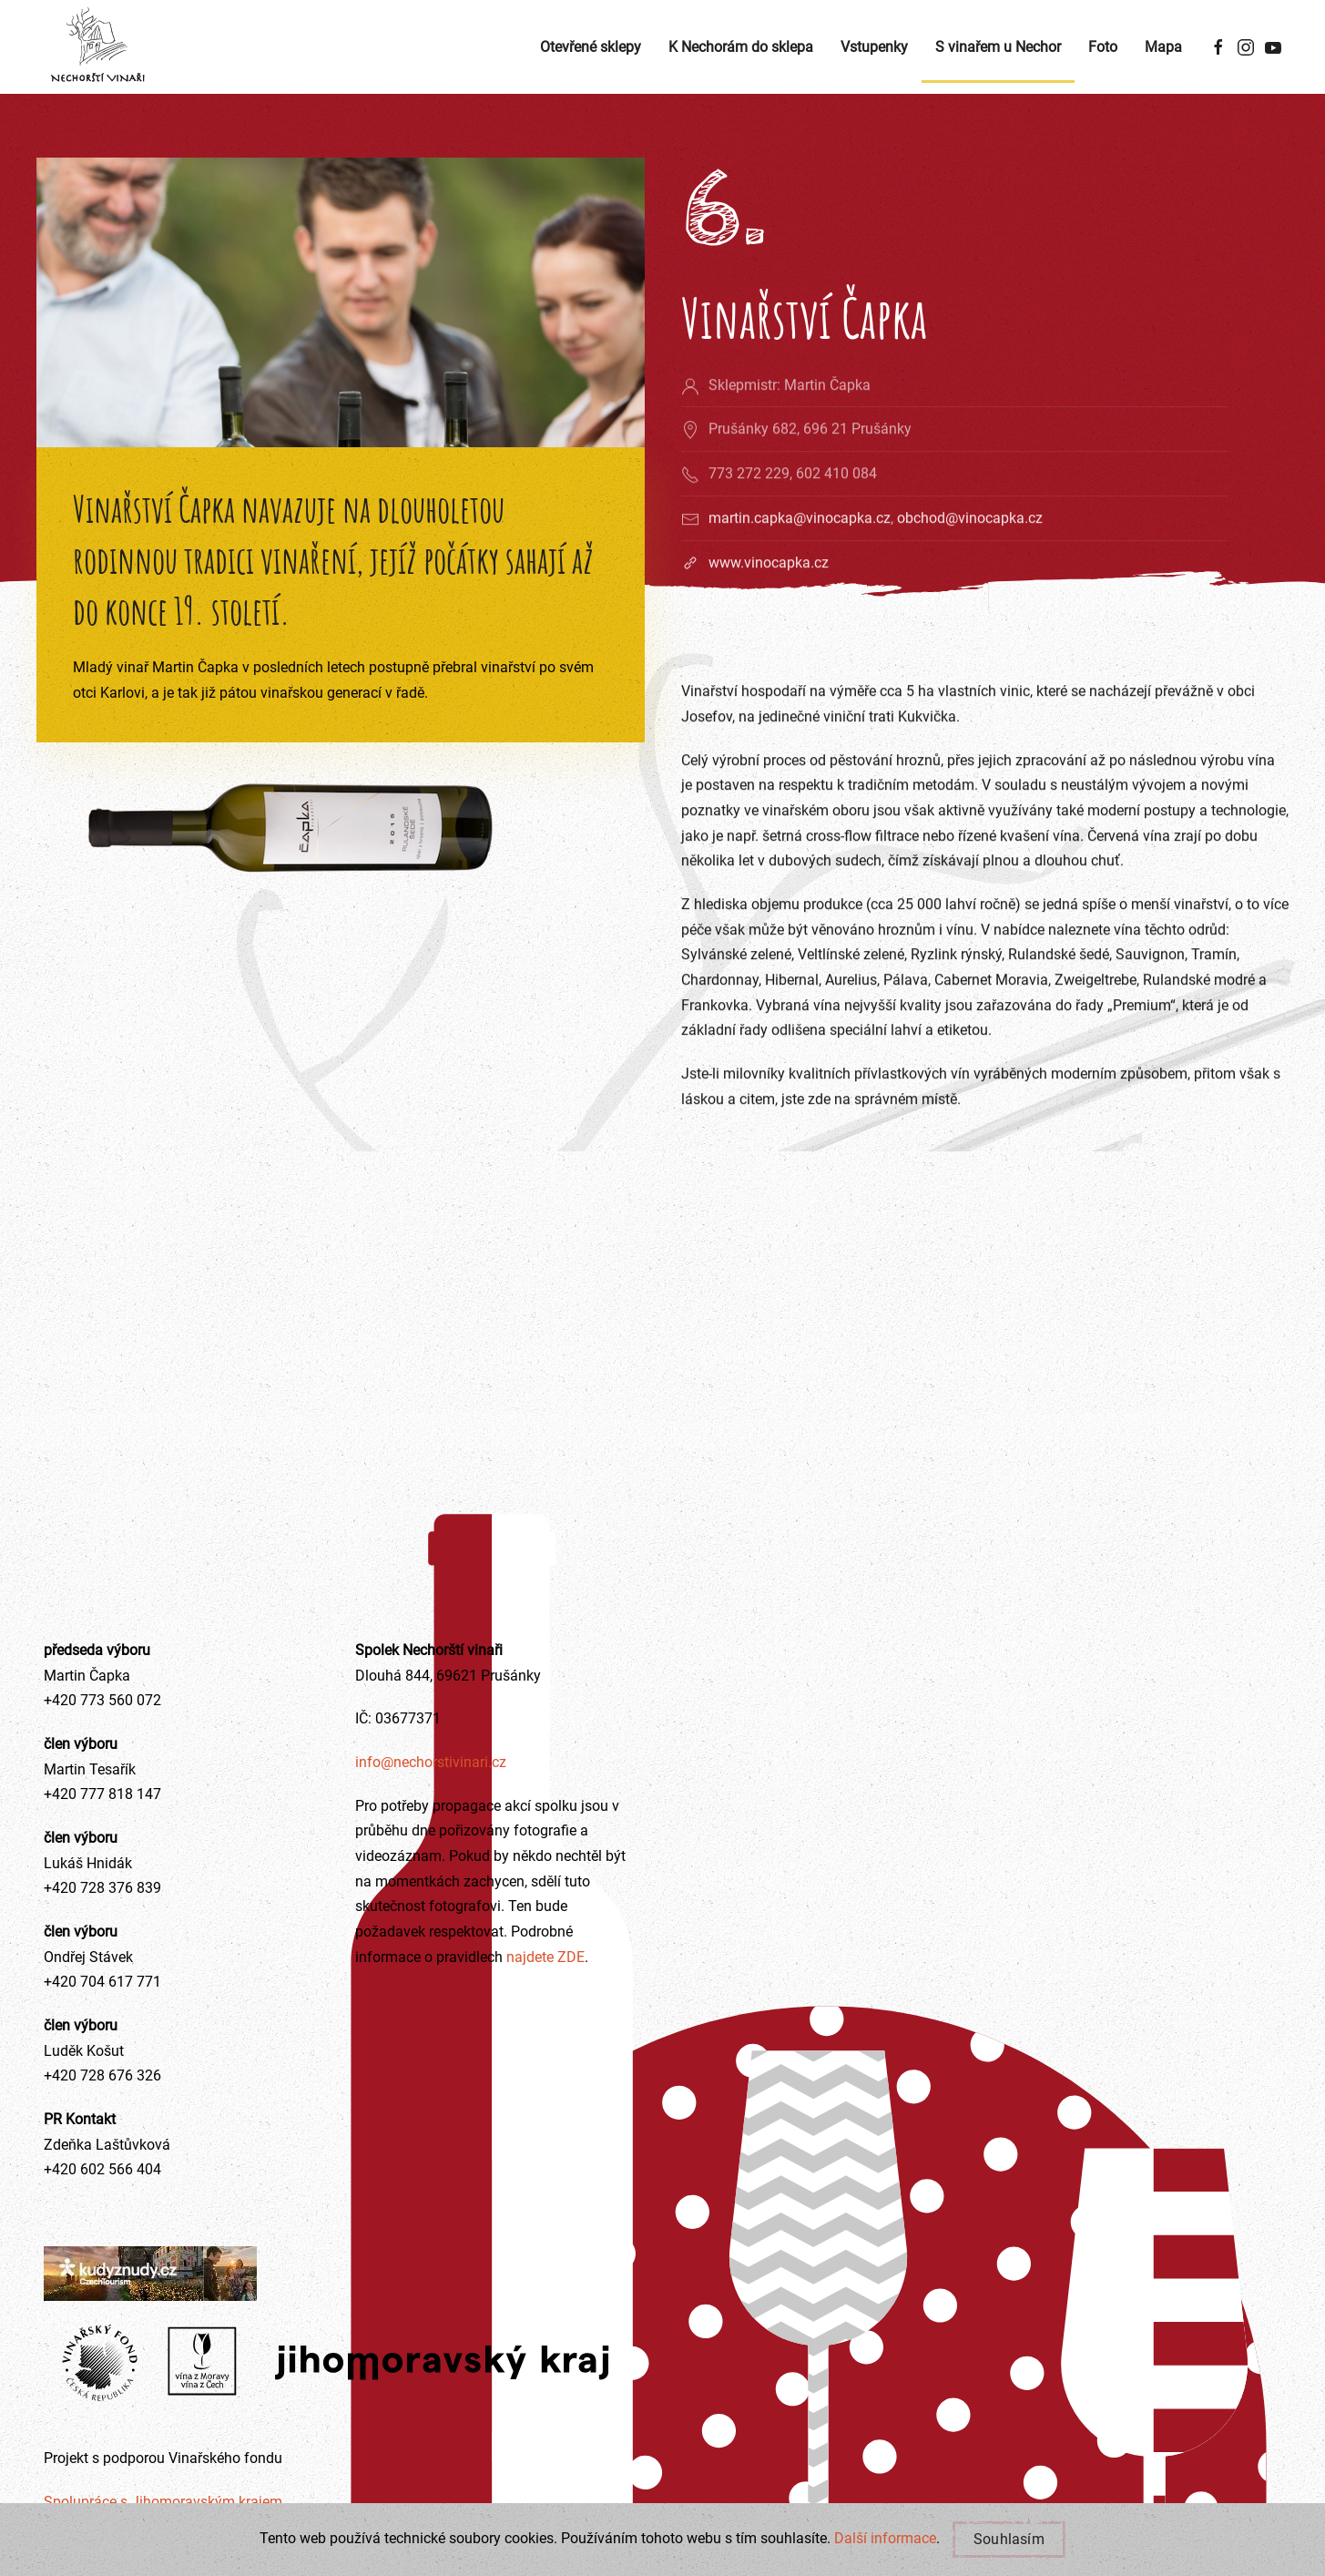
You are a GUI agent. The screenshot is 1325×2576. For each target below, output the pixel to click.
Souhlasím (1009, 2539)
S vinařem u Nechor (998, 47)
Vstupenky (874, 47)
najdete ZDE (544, 1957)
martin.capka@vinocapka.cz (799, 557)
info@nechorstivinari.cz (430, 1762)
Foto (1102, 47)
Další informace (885, 2538)
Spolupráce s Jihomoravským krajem (163, 2501)
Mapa (1163, 47)
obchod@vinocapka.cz (970, 557)
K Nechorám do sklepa (740, 47)
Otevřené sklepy (590, 47)
